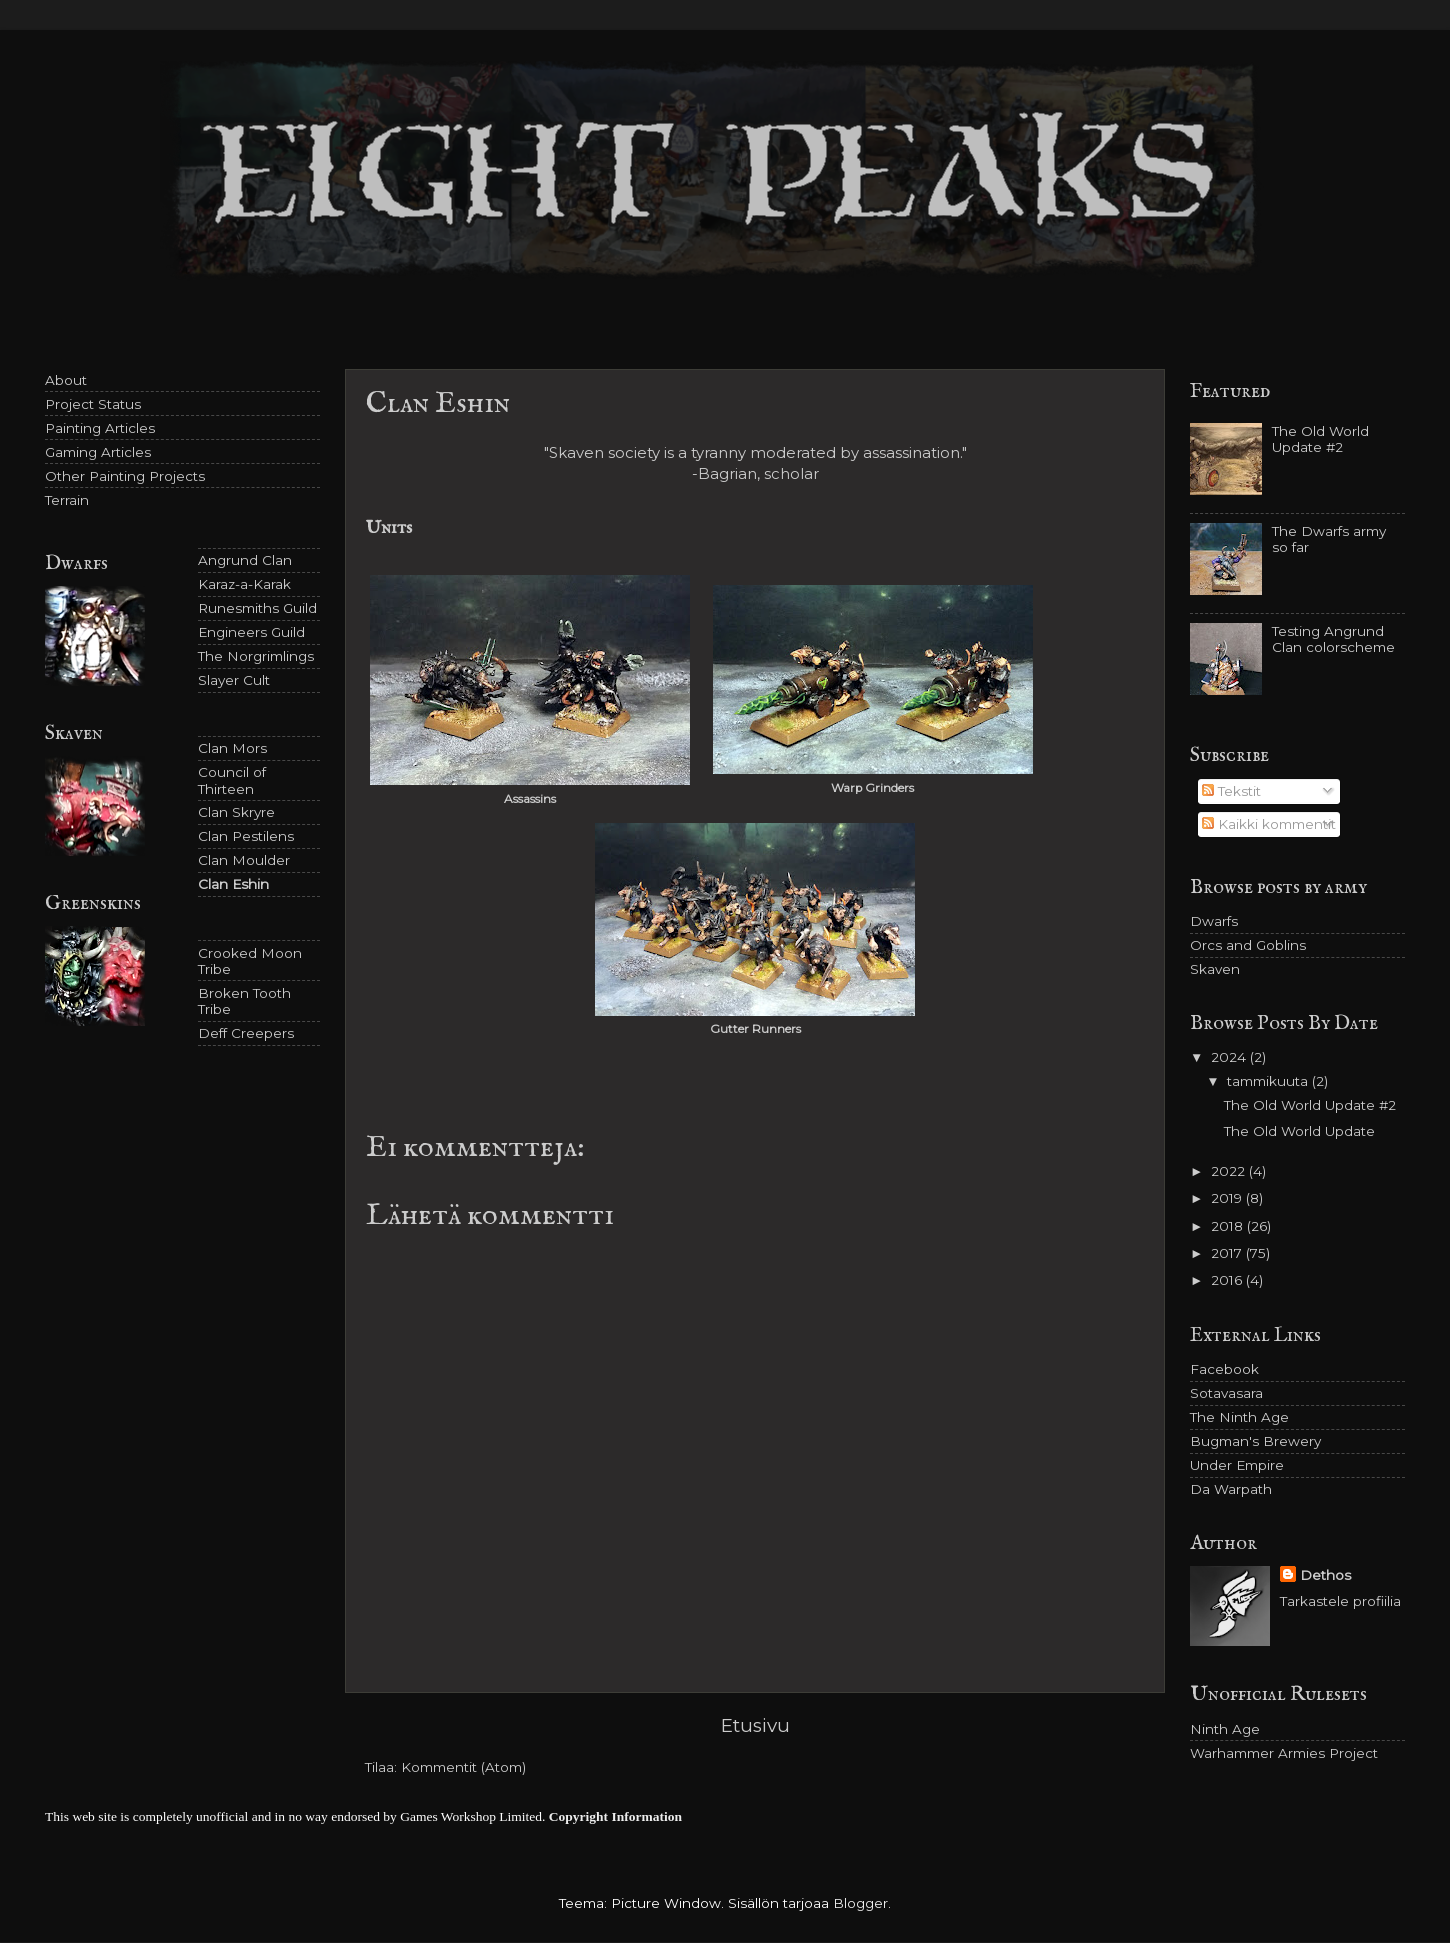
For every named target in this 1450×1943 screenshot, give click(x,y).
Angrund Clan (245, 560)
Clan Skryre (236, 812)
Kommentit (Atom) (463, 1767)
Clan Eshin (233, 884)
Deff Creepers (246, 1033)
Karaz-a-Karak (244, 584)
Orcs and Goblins (1248, 945)
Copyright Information (615, 1816)
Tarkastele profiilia (1340, 1601)
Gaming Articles (98, 452)
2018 (1229, 1226)
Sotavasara (1226, 1393)
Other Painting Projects (125, 476)
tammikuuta (1269, 1081)
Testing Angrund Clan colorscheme (1333, 639)
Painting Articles (100, 428)
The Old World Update (1299, 1131)
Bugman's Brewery (1255, 1441)
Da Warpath (1231, 1489)
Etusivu (755, 1725)
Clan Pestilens (246, 836)
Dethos (1325, 1575)
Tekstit (1231, 791)
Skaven (1215, 969)
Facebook (1224, 1369)
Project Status (93, 404)
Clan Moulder (244, 860)
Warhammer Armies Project (1284, 1753)
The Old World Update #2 (1320, 439)
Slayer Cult (234, 680)
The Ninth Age (1239, 1417)
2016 (1228, 1280)
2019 (1228, 1198)
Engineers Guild (251, 632)
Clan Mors (232, 748)
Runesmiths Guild (257, 608)
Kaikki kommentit (1269, 824)
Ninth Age (1225, 1729)
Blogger (860, 1903)
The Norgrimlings (256, 656)
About (66, 380)
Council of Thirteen (232, 780)
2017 (1228, 1253)
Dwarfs (1214, 921)
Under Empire (1237, 1465)
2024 (1230, 1057)
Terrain (67, 500)
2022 (1230, 1171)
